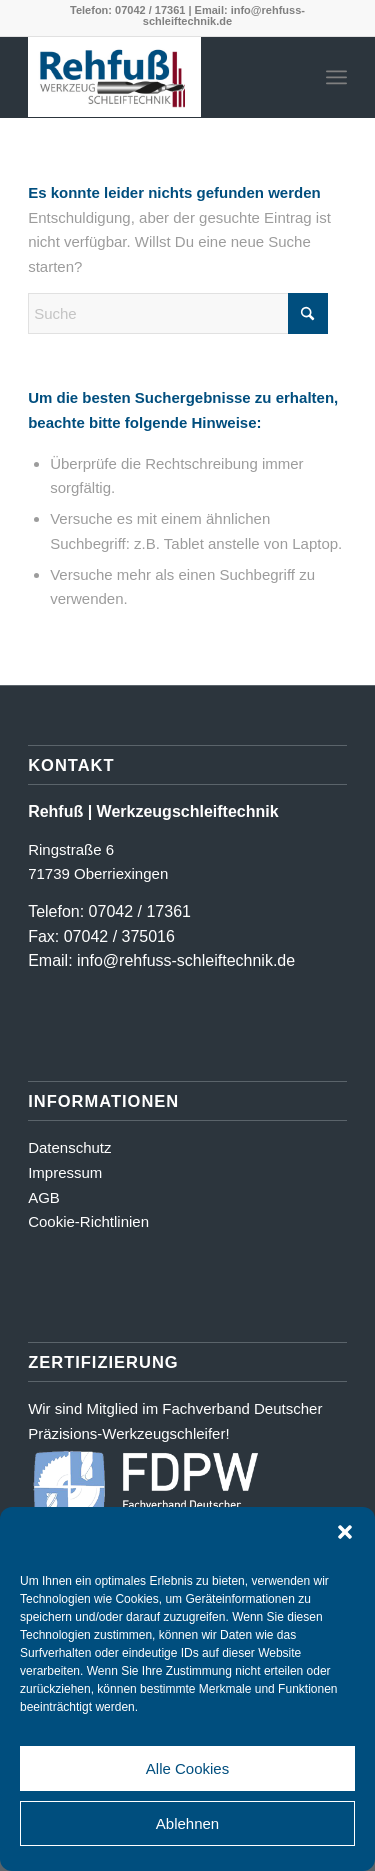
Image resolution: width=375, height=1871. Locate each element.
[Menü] (336, 77)
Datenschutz (69, 1147)
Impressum (65, 1172)
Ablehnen (187, 1823)
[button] (345, 1532)
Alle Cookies (187, 1768)
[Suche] (178, 313)
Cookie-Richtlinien (88, 1221)
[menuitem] (336, 77)
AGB (44, 1197)
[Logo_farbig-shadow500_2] (155, 77)
